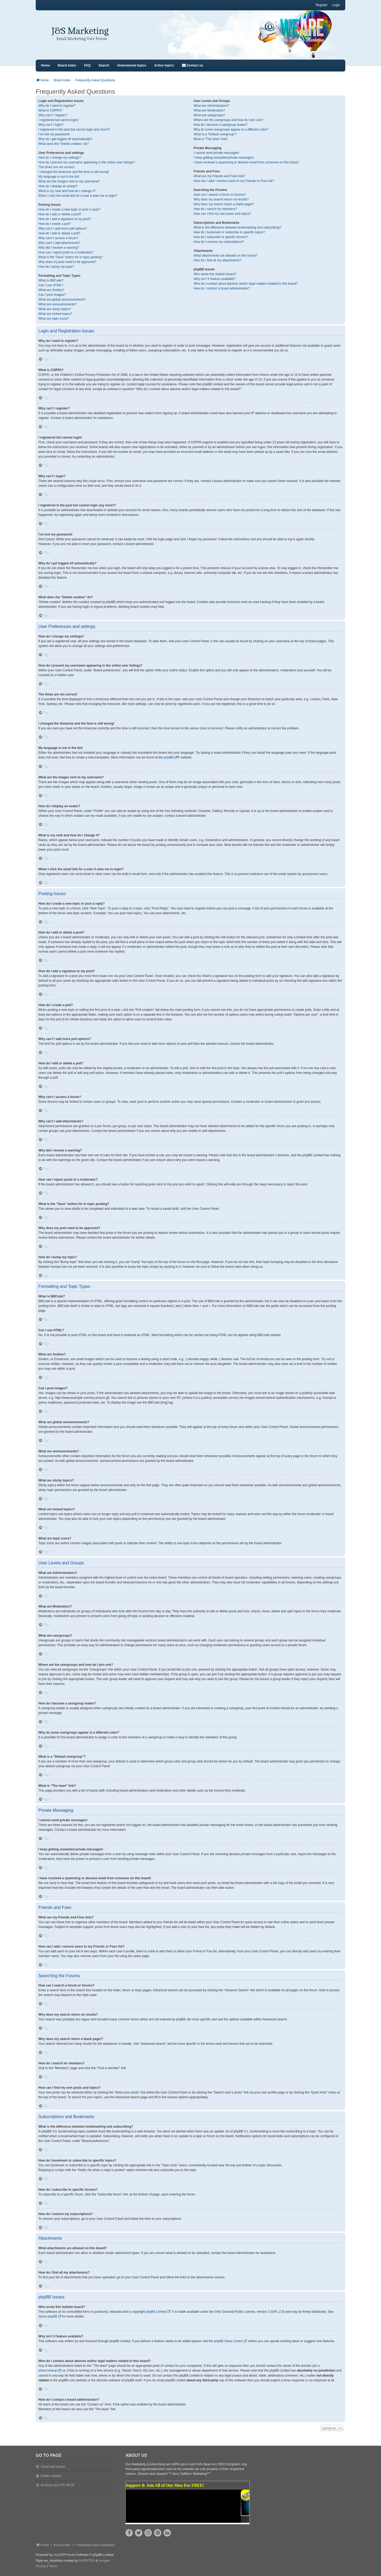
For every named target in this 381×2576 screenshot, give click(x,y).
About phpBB (47, 2316)
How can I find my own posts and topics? (222, 214)
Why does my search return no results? (221, 199)
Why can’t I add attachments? (59, 243)
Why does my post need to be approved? (67, 262)
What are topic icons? (53, 318)
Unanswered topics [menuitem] (131, 65)
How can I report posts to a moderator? (65, 252)
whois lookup (47, 2370)
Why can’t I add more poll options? (62, 228)
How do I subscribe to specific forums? (221, 237)
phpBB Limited (156, 2312)
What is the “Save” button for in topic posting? (70, 257)
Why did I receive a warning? (58, 247)
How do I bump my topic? (56, 267)
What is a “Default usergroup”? (215, 134)
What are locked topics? (55, 314)
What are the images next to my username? (69, 181)
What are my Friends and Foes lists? (219, 176)
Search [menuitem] (103, 65)
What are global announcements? (62, 299)
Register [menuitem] (322, 5)
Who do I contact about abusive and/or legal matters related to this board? (246, 283)
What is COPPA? (50, 110)
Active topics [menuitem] (164, 65)
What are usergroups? (209, 115)
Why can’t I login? (51, 125)
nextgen (104, 2560)
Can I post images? (52, 295)
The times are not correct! (56, 167)
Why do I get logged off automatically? (65, 139)
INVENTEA (87, 2560)
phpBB (168, 757)
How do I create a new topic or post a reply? (69, 209)
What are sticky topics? (54, 309)
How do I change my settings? (59, 157)
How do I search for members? (215, 209)
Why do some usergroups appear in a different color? (231, 129)
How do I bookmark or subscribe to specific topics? (229, 232)
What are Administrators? (211, 106)
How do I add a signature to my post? (64, 219)
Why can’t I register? (52, 115)
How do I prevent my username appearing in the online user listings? (86, 162)
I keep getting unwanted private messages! (224, 157)
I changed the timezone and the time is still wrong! (73, 172)
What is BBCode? (51, 280)
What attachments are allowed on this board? (225, 255)
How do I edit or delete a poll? (59, 233)
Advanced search (52, 2466)
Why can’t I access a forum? (58, 238)
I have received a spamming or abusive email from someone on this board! (246, 162)
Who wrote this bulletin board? (215, 274)
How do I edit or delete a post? (59, 214)
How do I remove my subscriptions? (219, 242)
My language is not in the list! (58, 176)
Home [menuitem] (45, 65)
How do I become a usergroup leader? (221, 125)
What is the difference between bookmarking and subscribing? (237, 227)
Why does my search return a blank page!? (224, 204)
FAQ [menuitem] (87, 65)
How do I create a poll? (54, 224)
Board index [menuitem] (67, 65)
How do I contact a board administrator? (222, 288)
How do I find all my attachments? (217, 260)
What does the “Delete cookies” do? (63, 144)
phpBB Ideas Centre (228, 2341)
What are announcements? (57, 304)
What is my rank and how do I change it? (67, 191)
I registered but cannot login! (58, 120)
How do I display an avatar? (58, 186)
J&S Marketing (80, 30)
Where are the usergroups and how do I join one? (229, 120)
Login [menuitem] (336, 5)
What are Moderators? (209, 110)
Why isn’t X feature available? (214, 279)
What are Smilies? (51, 290)
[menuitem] (192, 66)
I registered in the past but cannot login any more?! (74, 129)
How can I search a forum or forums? (220, 195)
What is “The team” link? (211, 139)
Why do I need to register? (57, 106)
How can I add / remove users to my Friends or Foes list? (234, 181)
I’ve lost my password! (54, 134)
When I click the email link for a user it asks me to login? (77, 196)
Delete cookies (50, 2476)
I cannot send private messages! (216, 153)
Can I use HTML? (50, 285)
